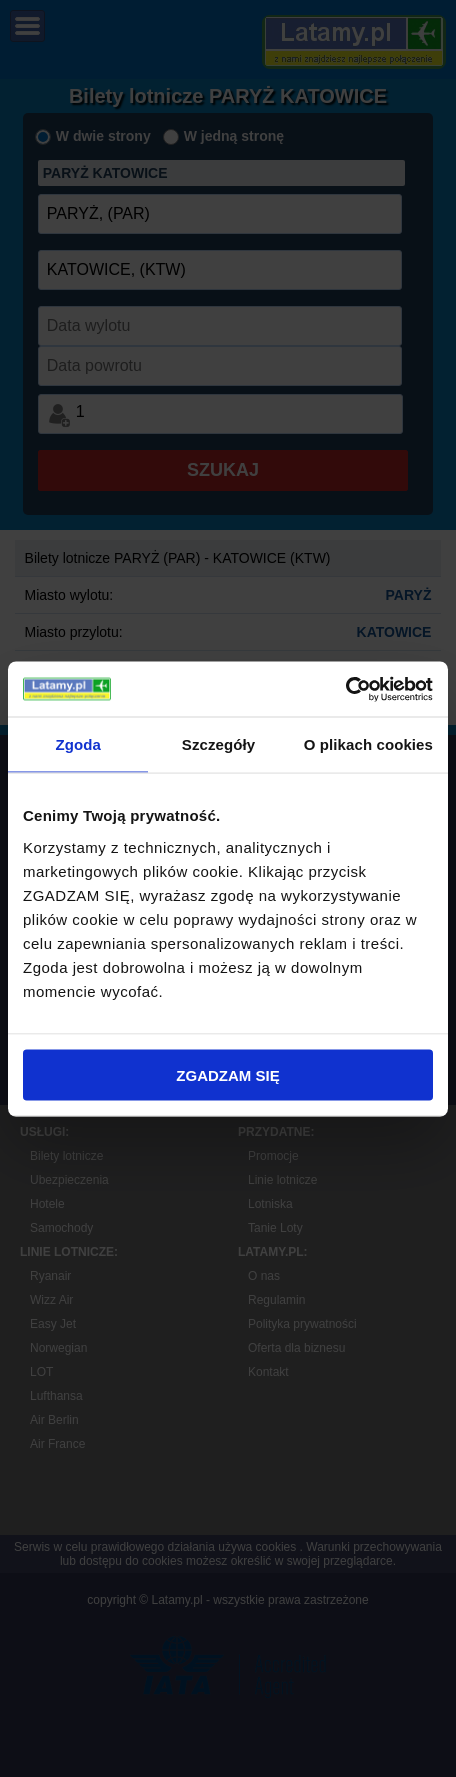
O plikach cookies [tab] (368, 744)
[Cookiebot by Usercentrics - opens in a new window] (345, 689)
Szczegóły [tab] (218, 744)
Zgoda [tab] (78, 744)
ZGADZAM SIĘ (227, 1074)
